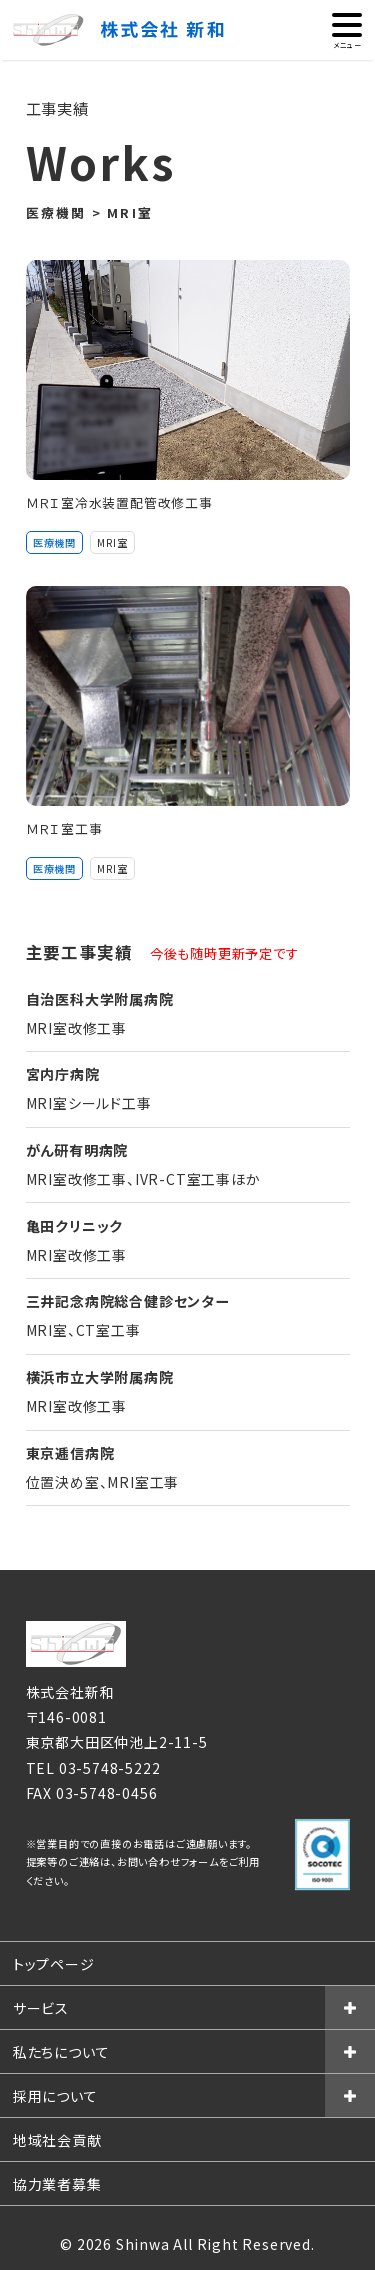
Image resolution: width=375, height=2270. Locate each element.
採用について (55, 2096)
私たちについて (61, 2052)
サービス (41, 2008)
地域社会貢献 (57, 2140)
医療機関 (54, 542)
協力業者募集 (57, 2184)
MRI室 (112, 542)
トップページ (54, 1964)
